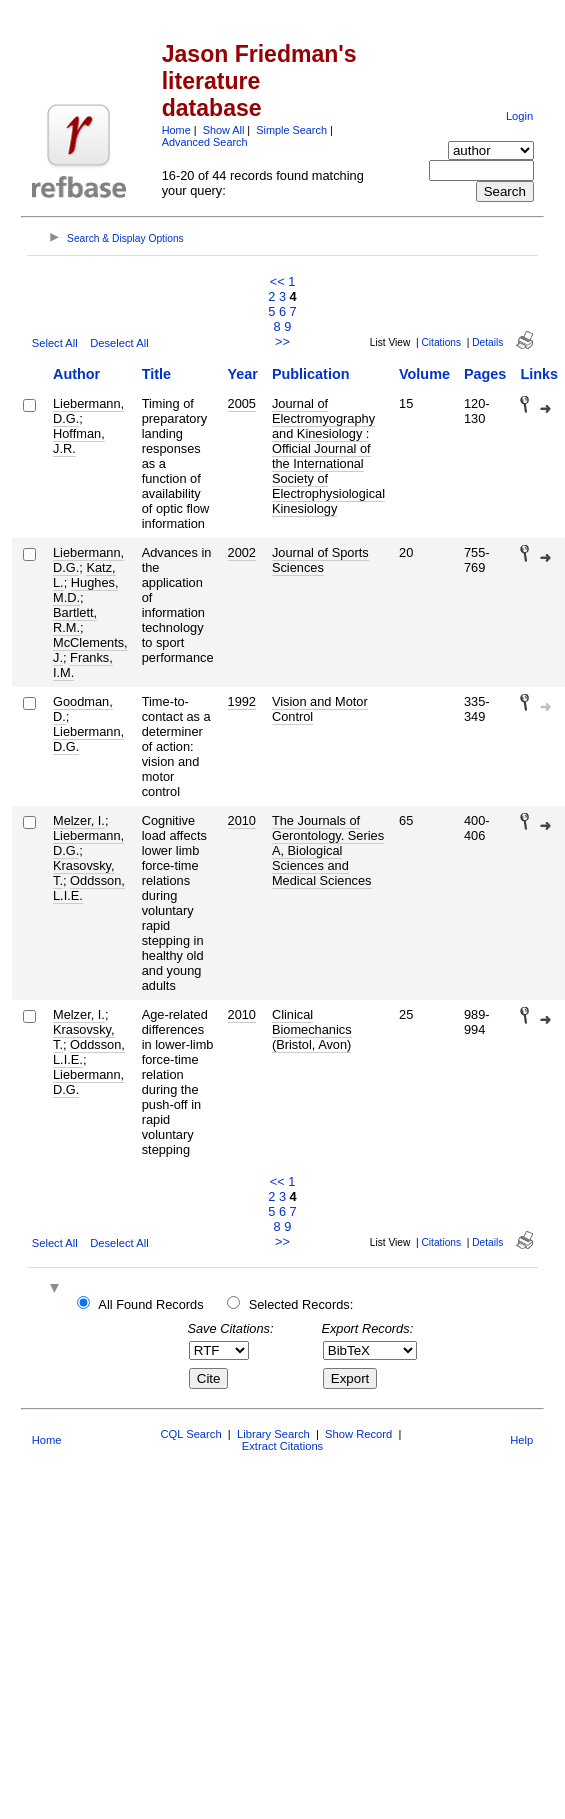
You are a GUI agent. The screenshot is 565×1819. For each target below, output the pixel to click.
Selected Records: (301, 1304)
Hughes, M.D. (85, 590)
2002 (242, 552)
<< (277, 281)
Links (539, 374)
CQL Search (190, 1434)
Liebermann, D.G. (88, 411)
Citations (441, 342)
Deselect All (119, 343)
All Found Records (150, 1304)
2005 (242, 403)
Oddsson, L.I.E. (89, 888)
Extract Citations (282, 1446)
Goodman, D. (83, 709)
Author (76, 374)
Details (487, 342)
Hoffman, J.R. (79, 441)
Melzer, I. (79, 820)
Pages (485, 374)
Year (243, 374)
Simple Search (291, 130)
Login (519, 116)
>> (282, 341)
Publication (311, 374)
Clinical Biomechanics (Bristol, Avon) (312, 1029)
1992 (242, 701)
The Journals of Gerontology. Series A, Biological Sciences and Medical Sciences (328, 850)
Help (521, 1440)
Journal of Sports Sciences (320, 560)
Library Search (273, 1434)
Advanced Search (205, 142)
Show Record (358, 1434)
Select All (55, 343)
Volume (424, 374)
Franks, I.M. (83, 665)
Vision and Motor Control (320, 709)
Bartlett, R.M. (75, 620)
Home (176, 130)
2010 (242, 820)
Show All (224, 130)
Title (156, 374)
